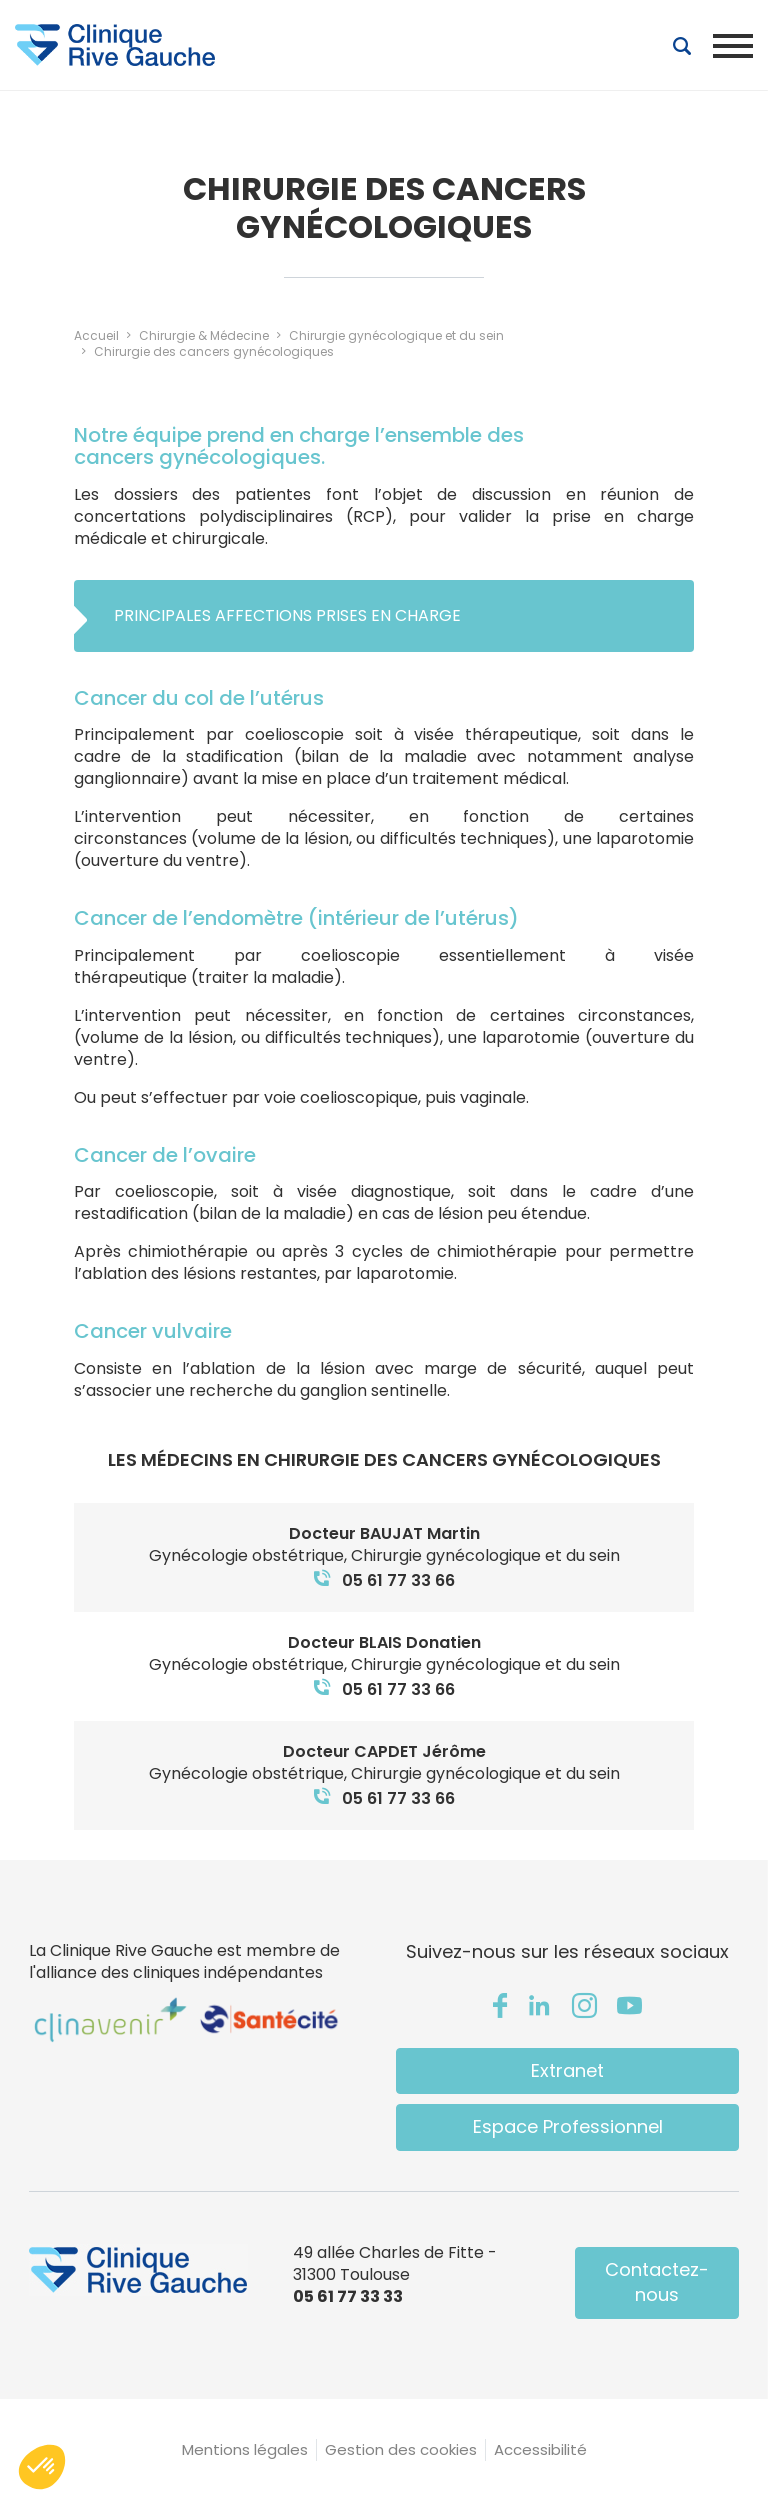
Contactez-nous (657, 2282)
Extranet (567, 2070)
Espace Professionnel (568, 2126)
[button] (42, 2467)
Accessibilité (540, 2449)
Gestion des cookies (401, 2449)
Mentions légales (245, 2449)
